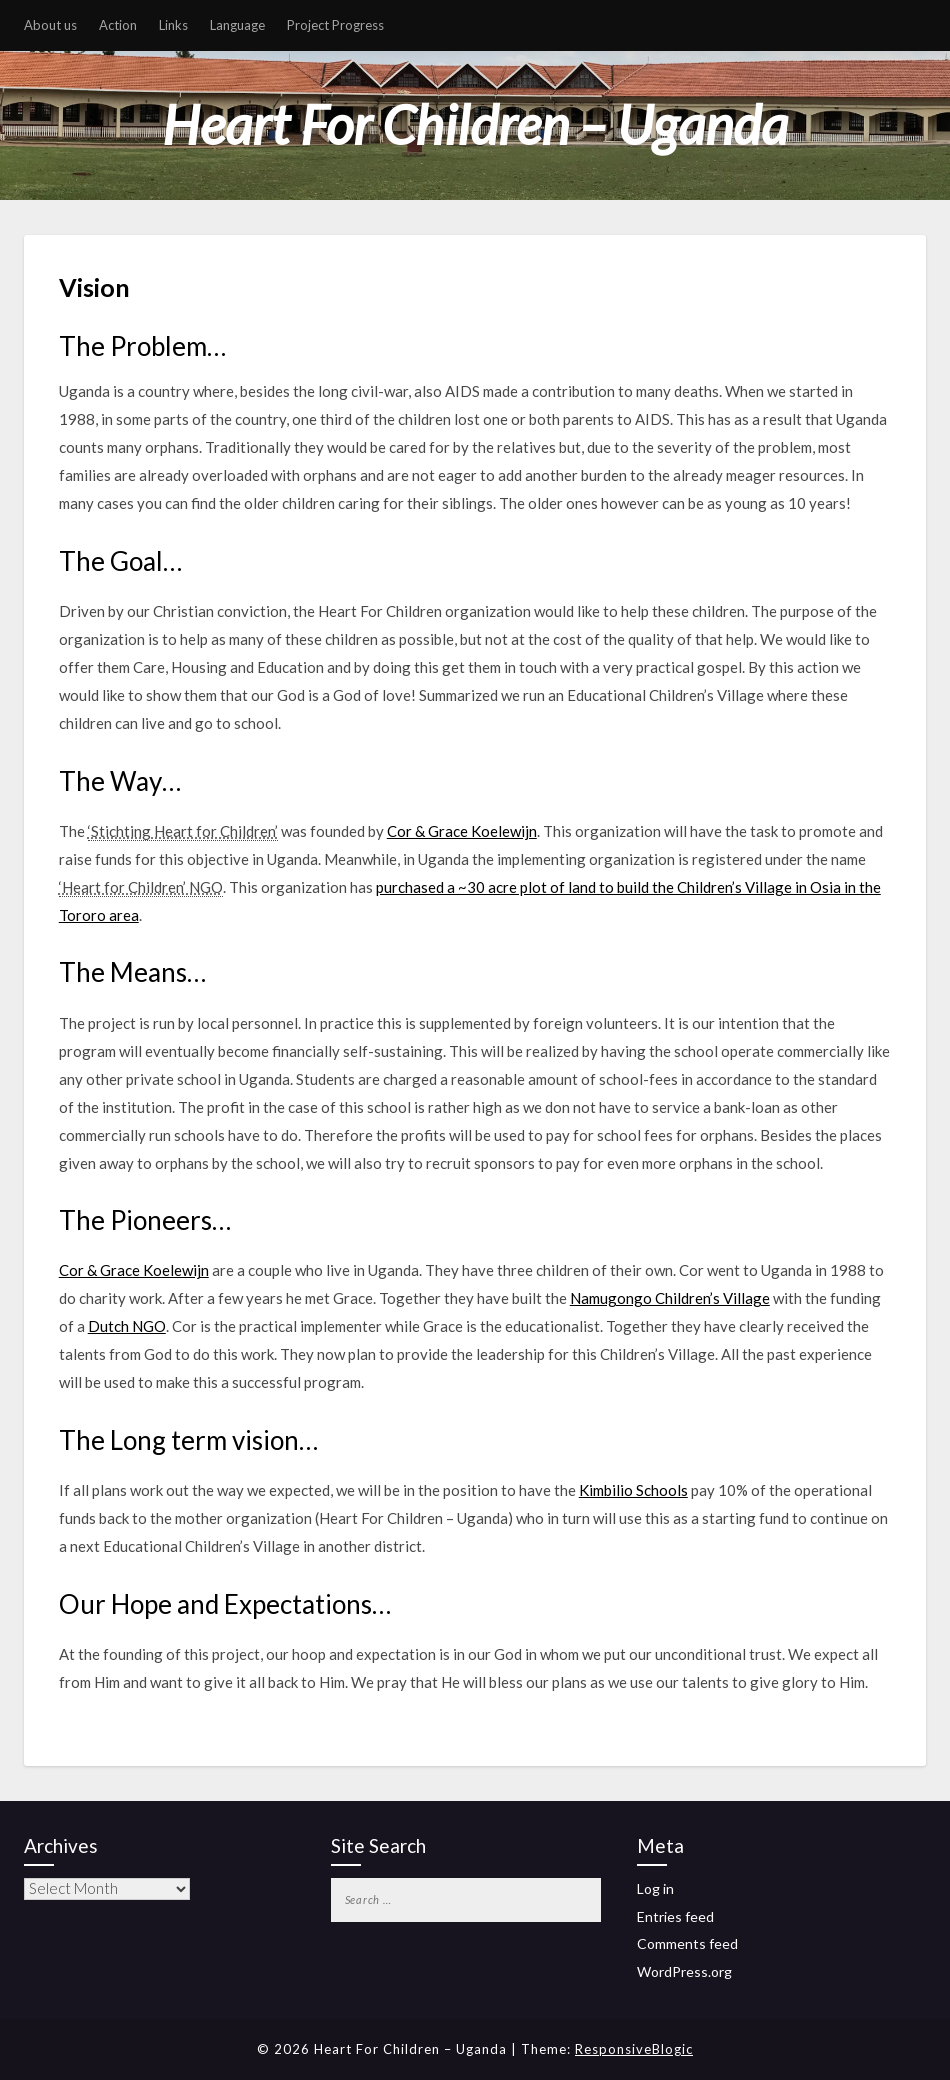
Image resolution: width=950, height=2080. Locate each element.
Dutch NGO (127, 1326)
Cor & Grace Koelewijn (462, 831)
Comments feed (687, 1943)
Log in (655, 1888)
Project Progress (335, 25)
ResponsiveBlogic (634, 2049)
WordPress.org (684, 1971)
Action (118, 25)
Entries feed (675, 1916)
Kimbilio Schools (633, 1490)
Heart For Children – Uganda (475, 124)
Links (173, 25)
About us (50, 25)
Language (237, 25)
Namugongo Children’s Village (670, 1298)
